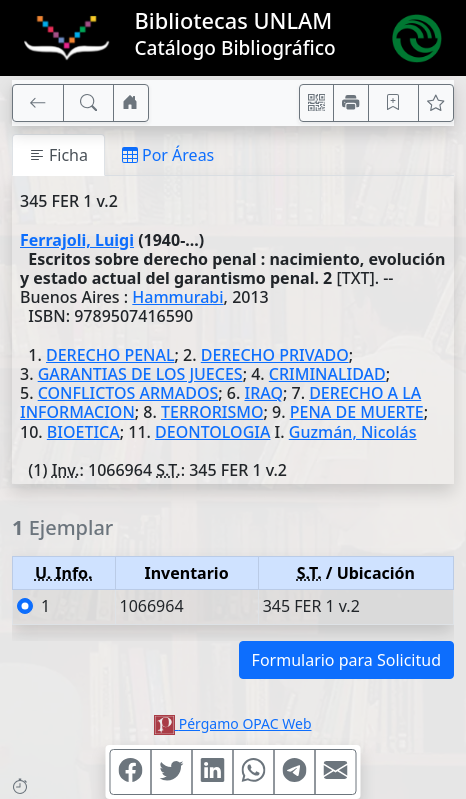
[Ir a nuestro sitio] (131, 103)
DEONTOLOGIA (212, 432)
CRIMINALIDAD (327, 374)
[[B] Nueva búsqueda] (89, 103)
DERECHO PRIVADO (275, 355)
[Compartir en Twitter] (172, 772)
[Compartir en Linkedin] (213, 772)
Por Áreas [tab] (168, 155)
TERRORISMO (212, 412)
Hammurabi (177, 297)
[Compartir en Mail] (336, 772)
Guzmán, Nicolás (353, 432)
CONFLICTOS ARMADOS (128, 393)
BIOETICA (83, 432)
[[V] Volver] (38, 103)
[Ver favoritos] (436, 103)
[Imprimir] (351, 103)
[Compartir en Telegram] (295, 772)
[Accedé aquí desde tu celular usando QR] (317, 103)
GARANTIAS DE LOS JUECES (140, 374)
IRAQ (263, 393)
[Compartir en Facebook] (131, 772)
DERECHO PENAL (110, 355)
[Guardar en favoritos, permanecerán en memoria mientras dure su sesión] (394, 103)
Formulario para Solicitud (346, 660)
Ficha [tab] (58, 155)
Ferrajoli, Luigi (77, 240)
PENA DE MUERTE (357, 412)
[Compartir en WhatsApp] (254, 772)
